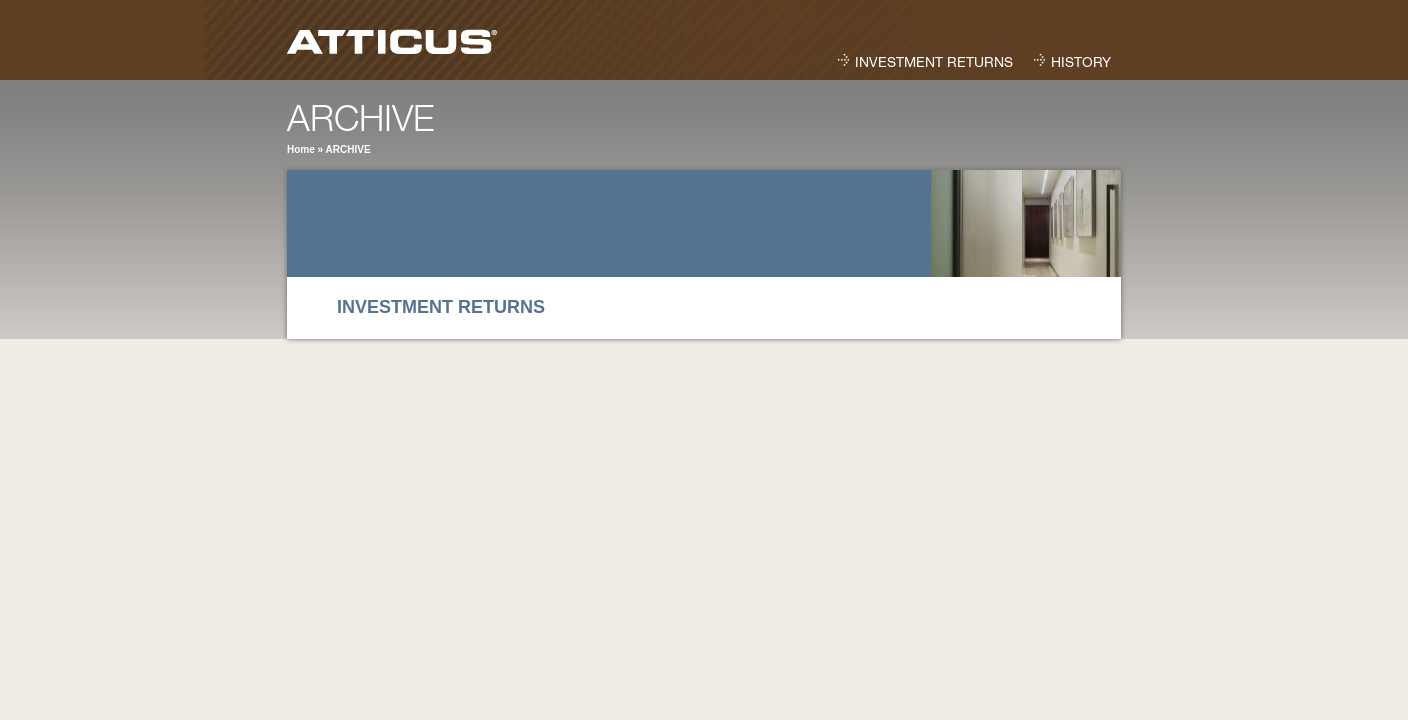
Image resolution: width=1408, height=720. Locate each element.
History (1081, 63)
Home (301, 149)
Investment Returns (934, 63)
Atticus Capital (404, 39)
